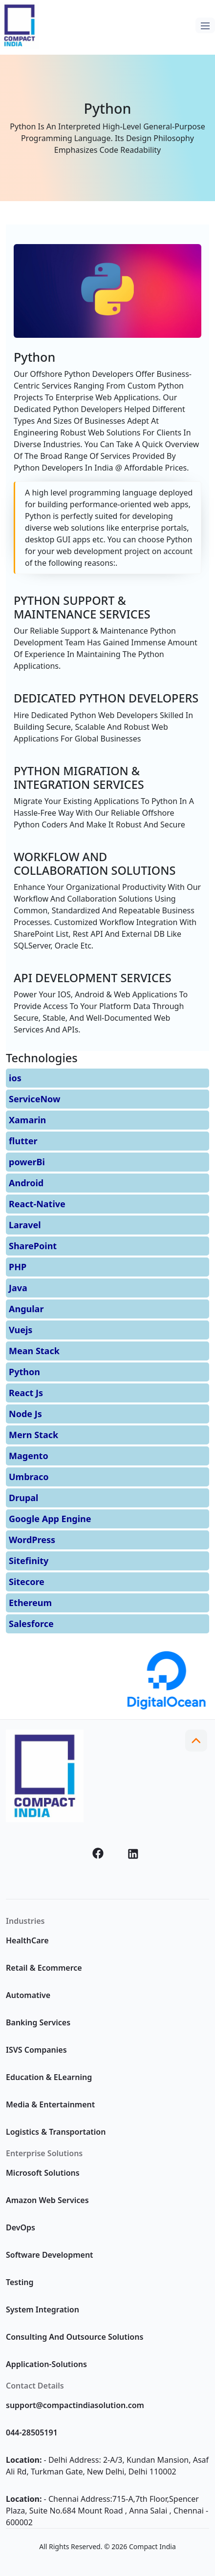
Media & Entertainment (50, 2104)
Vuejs (20, 1330)
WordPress (32, 1540)
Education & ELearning (49, 2077)
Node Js (25, 1414)
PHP (17, 1267)
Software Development (49, 2254)
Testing (19, 2282)
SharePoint (33, 1246)
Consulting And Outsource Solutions (74, 2336)
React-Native (37, 1204)
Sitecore (26, 1581)
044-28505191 (32, 2432)
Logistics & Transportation (56, 2131)
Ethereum (30, 1602)
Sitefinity (28, 1560)
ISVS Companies (36, 2049)
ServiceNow (34, 1099)
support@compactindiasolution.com (75, 2405)
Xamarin (27, 1120)
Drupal (23, 1498)
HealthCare (27, 1940)
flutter (23, 1141)
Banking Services (38, 2022)
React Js (26, 1393)
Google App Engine (50, 1519)
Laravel (25, 1225)
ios (15, 1078)
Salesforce (31, 1623)
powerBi (27, 1162)
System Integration (42, 2309)
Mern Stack (33, 1435)
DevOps (20, 2227)
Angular (26, 1309)
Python (24, 1372)
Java (18, 1288)
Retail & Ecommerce (44, 1967)
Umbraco (29, 1477)
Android (26, 1183)
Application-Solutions (46, 2364)
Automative (28, 1995)
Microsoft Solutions (43, 2172)
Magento (28, 1456)
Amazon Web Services (47, 2200)
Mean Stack (34, 1351)
